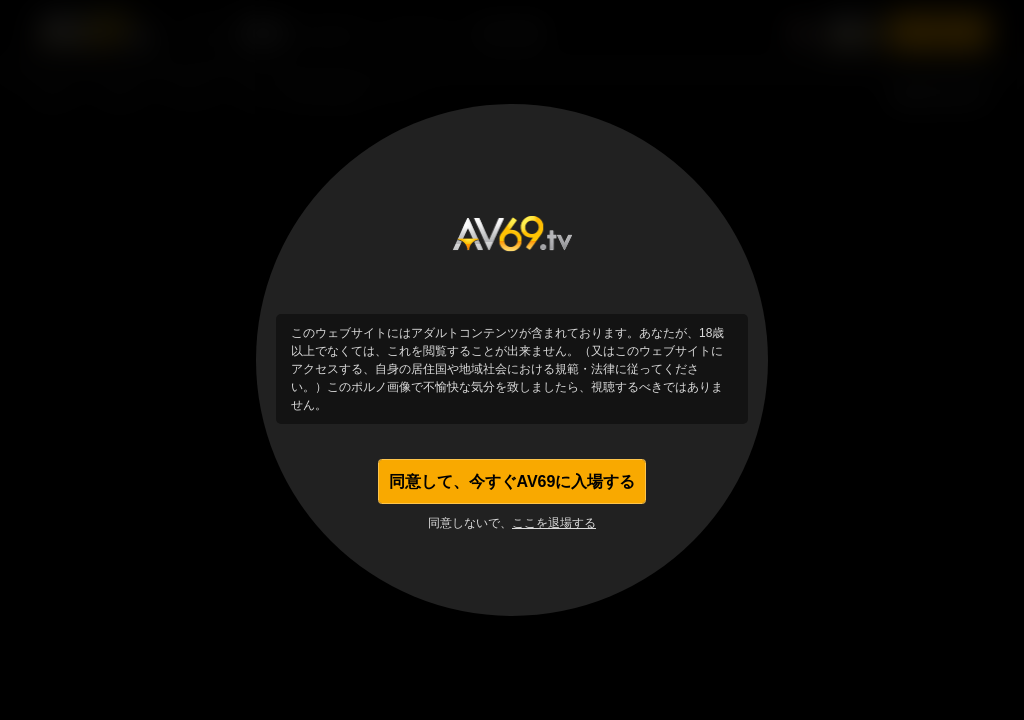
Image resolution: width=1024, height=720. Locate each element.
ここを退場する (554, 528)
